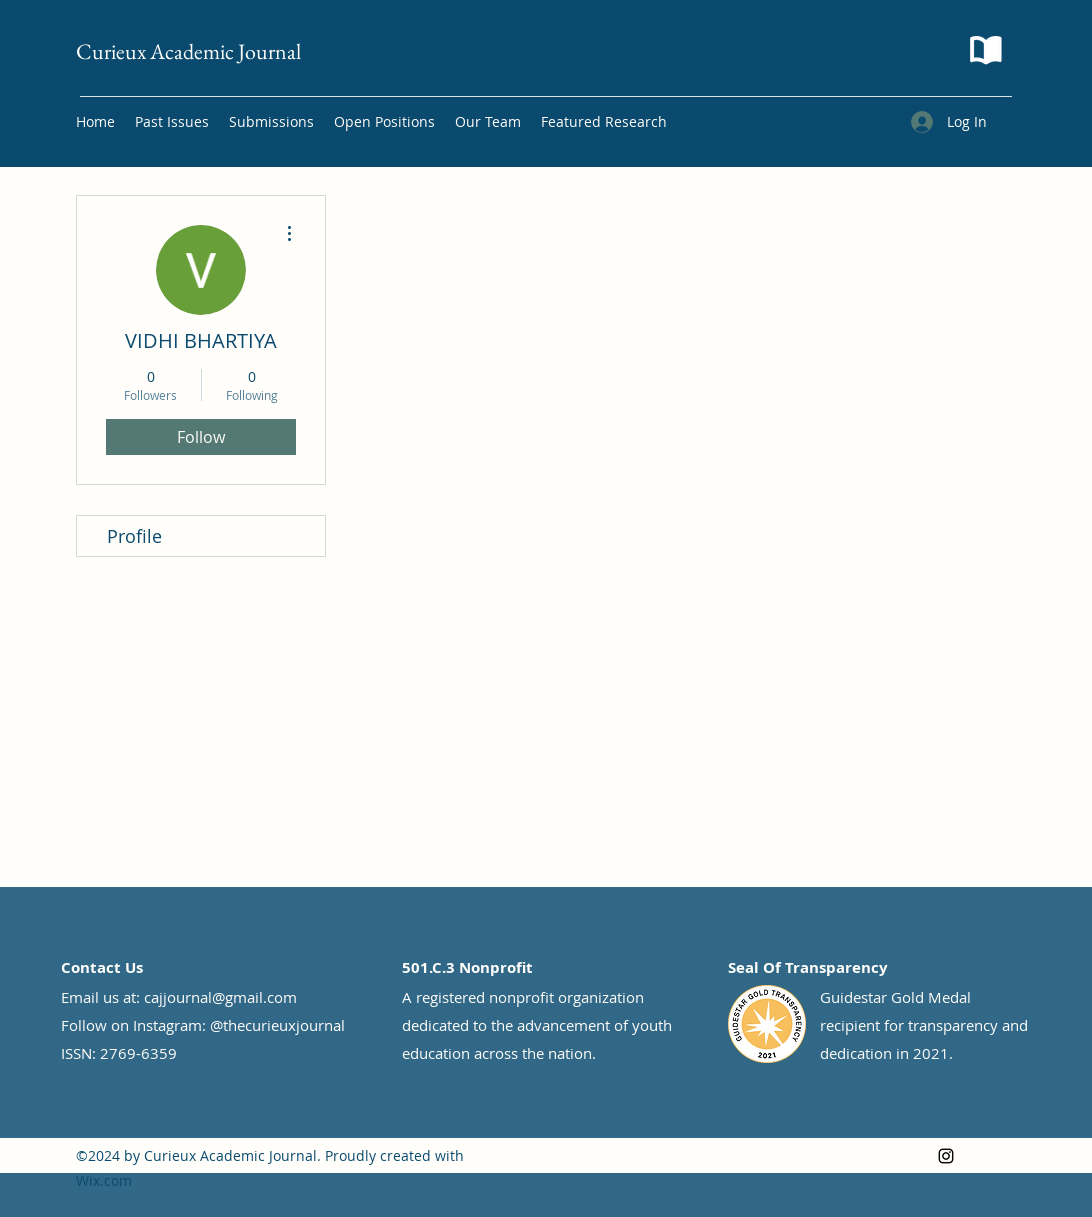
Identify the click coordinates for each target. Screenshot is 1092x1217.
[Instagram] (946, 1156)
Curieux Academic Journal (188, 51)
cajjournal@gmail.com (220, 997)
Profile (134, 536)
